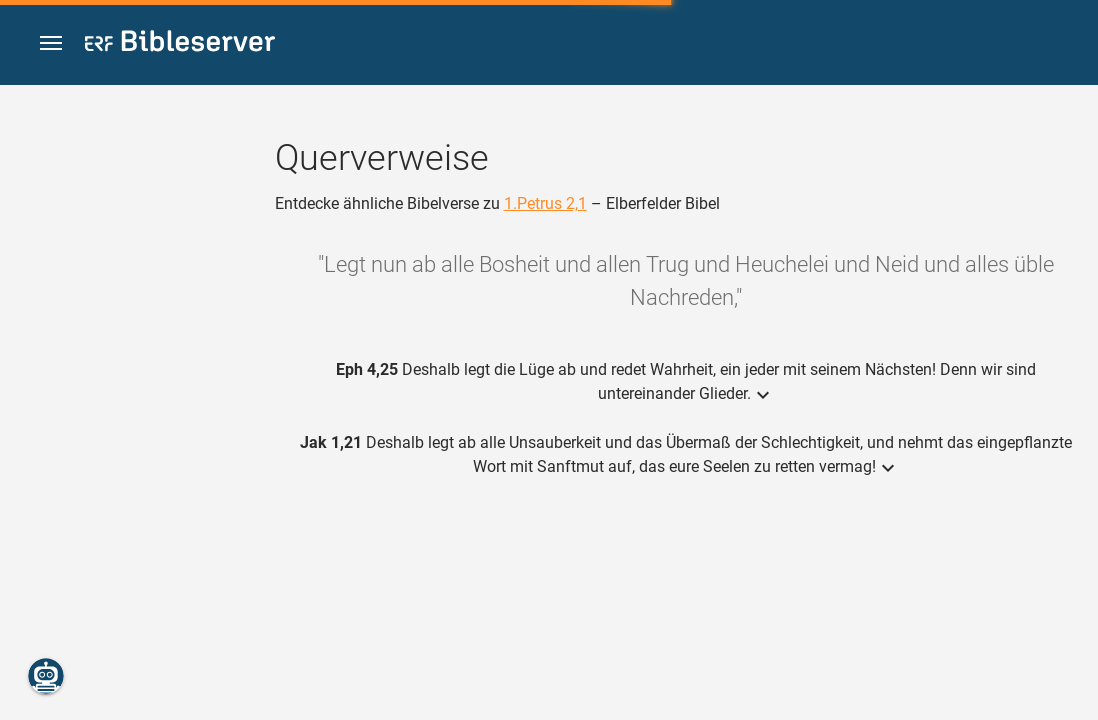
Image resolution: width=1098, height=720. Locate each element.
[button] (51, 43)
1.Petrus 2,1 (545, 203)
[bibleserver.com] (180, 44)
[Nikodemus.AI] (46, 676)
